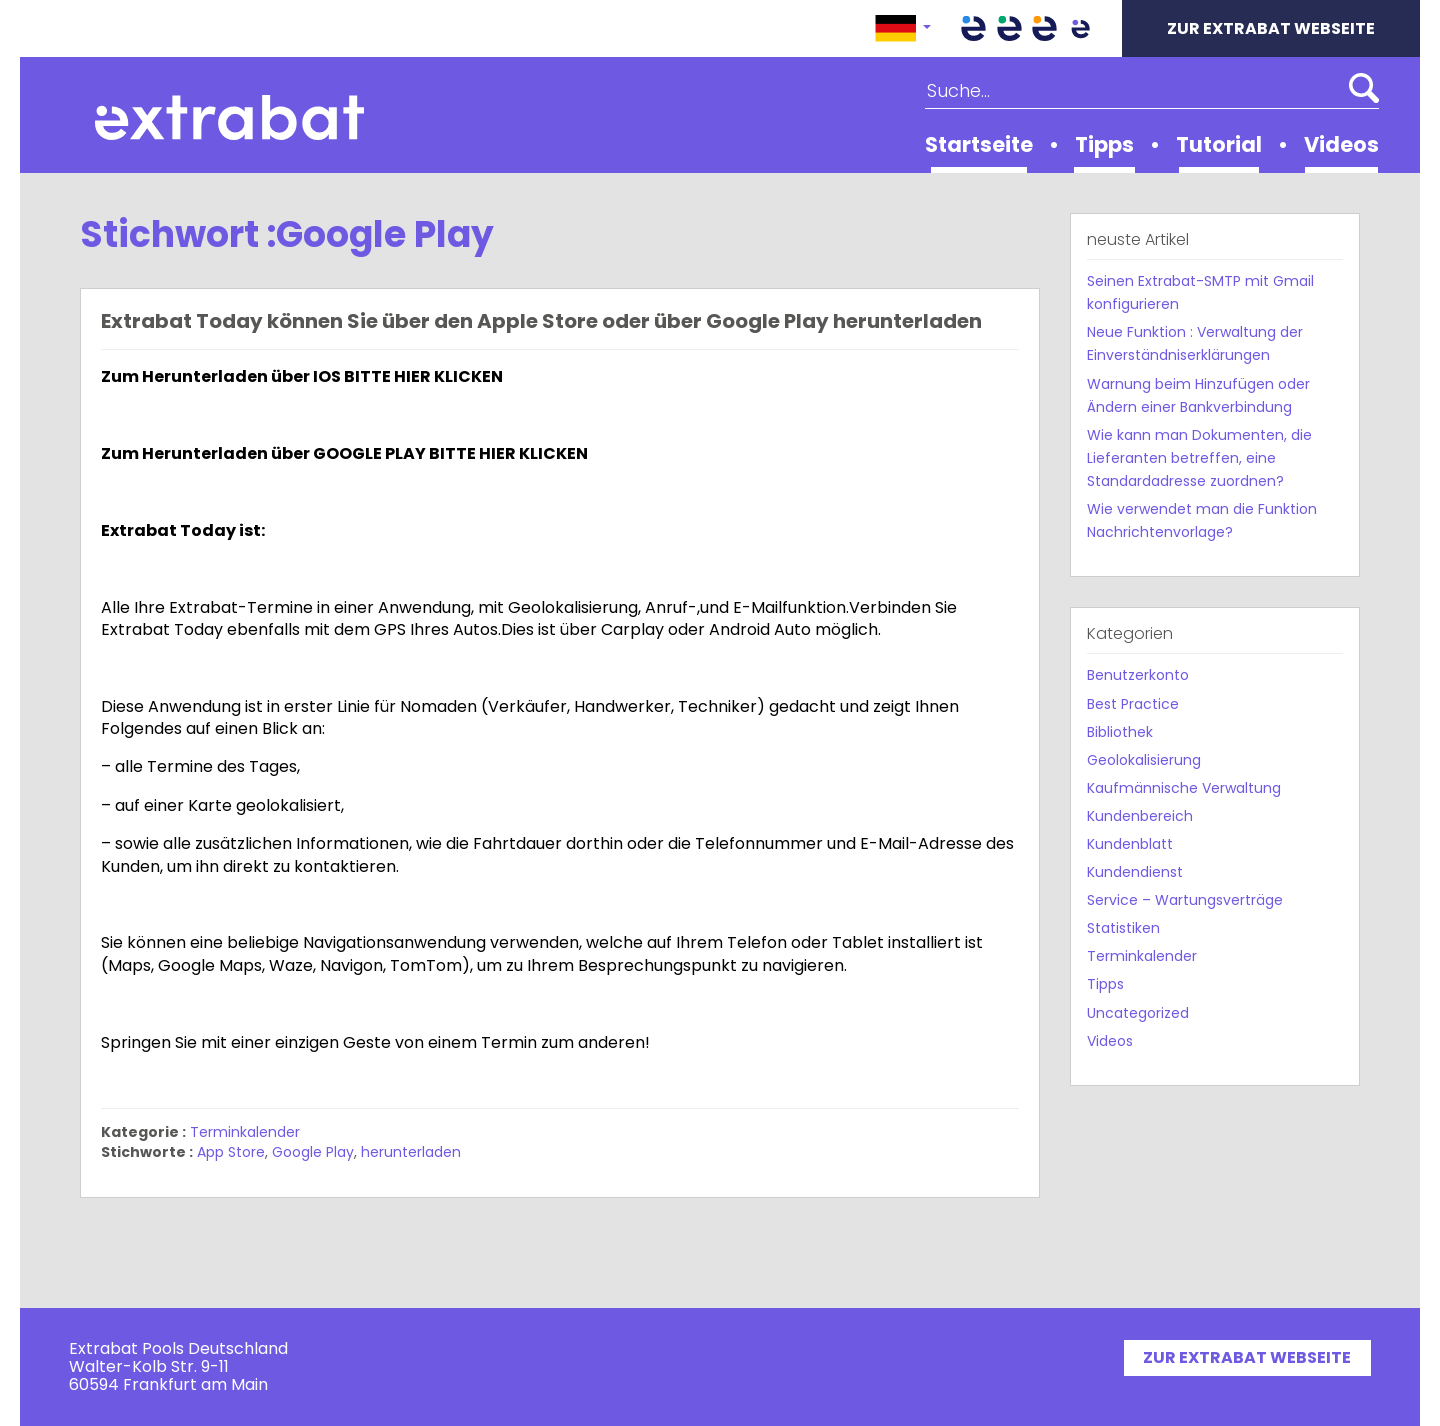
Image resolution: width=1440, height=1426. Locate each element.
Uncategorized (1138, 1013)
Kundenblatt (1130, 844)
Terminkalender (245, 1132)
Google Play (313, 1152)
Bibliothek (1120, 732)
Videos (1341, 144)
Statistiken (1123, 928)
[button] (903, 28)
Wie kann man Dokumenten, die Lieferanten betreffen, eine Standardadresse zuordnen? (1199, 458)
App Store (231, 1152)
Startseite (979, 144)
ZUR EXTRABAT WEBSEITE (1271, 28)
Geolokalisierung (1144, 760)
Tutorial (1219, 144)
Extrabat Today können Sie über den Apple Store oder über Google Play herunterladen (541, 321)
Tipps (1104, 144)
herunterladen (411, 1152)
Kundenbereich (1140, 816)
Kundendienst (1135, 872)
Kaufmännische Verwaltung (1184, 788)
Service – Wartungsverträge (1185, 900)
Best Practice (1133, 704)
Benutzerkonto (1138, 675)
